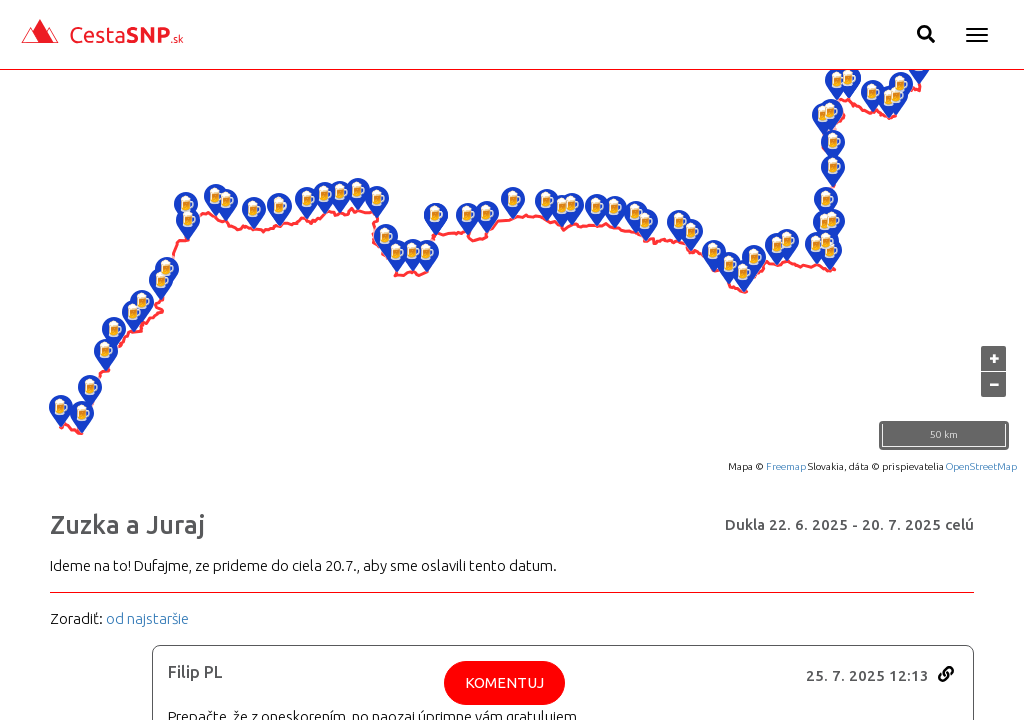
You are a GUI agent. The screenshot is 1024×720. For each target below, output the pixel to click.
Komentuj (504, 682)
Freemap (786, 466)
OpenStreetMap (981, 466)
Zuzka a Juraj (128, 525)
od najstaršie (147, 618)
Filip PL (195, 672)
